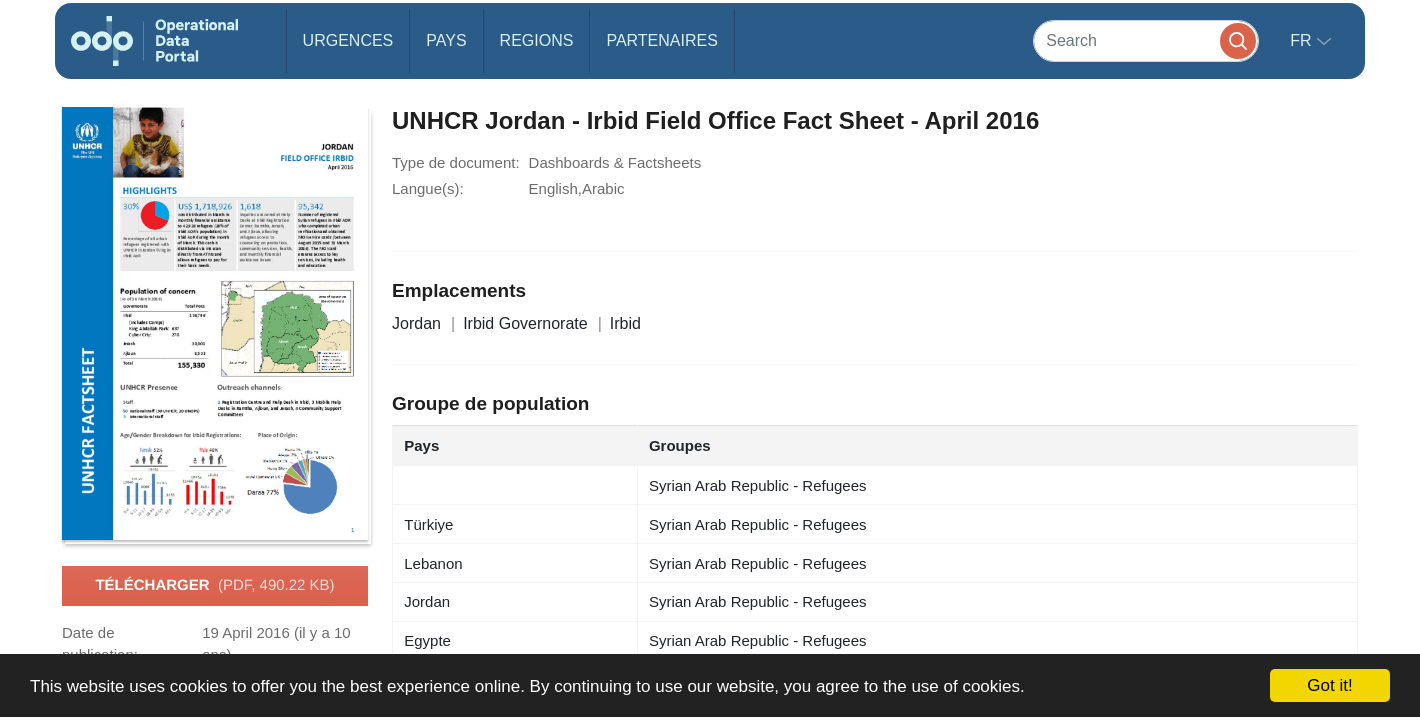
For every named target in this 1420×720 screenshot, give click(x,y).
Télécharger (214, 586)
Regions (537, 40)
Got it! (1329, 685)
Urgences (348, 40)
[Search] (1146, 40)
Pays (446, 40)
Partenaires (661, 40)
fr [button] (1303, 40)
